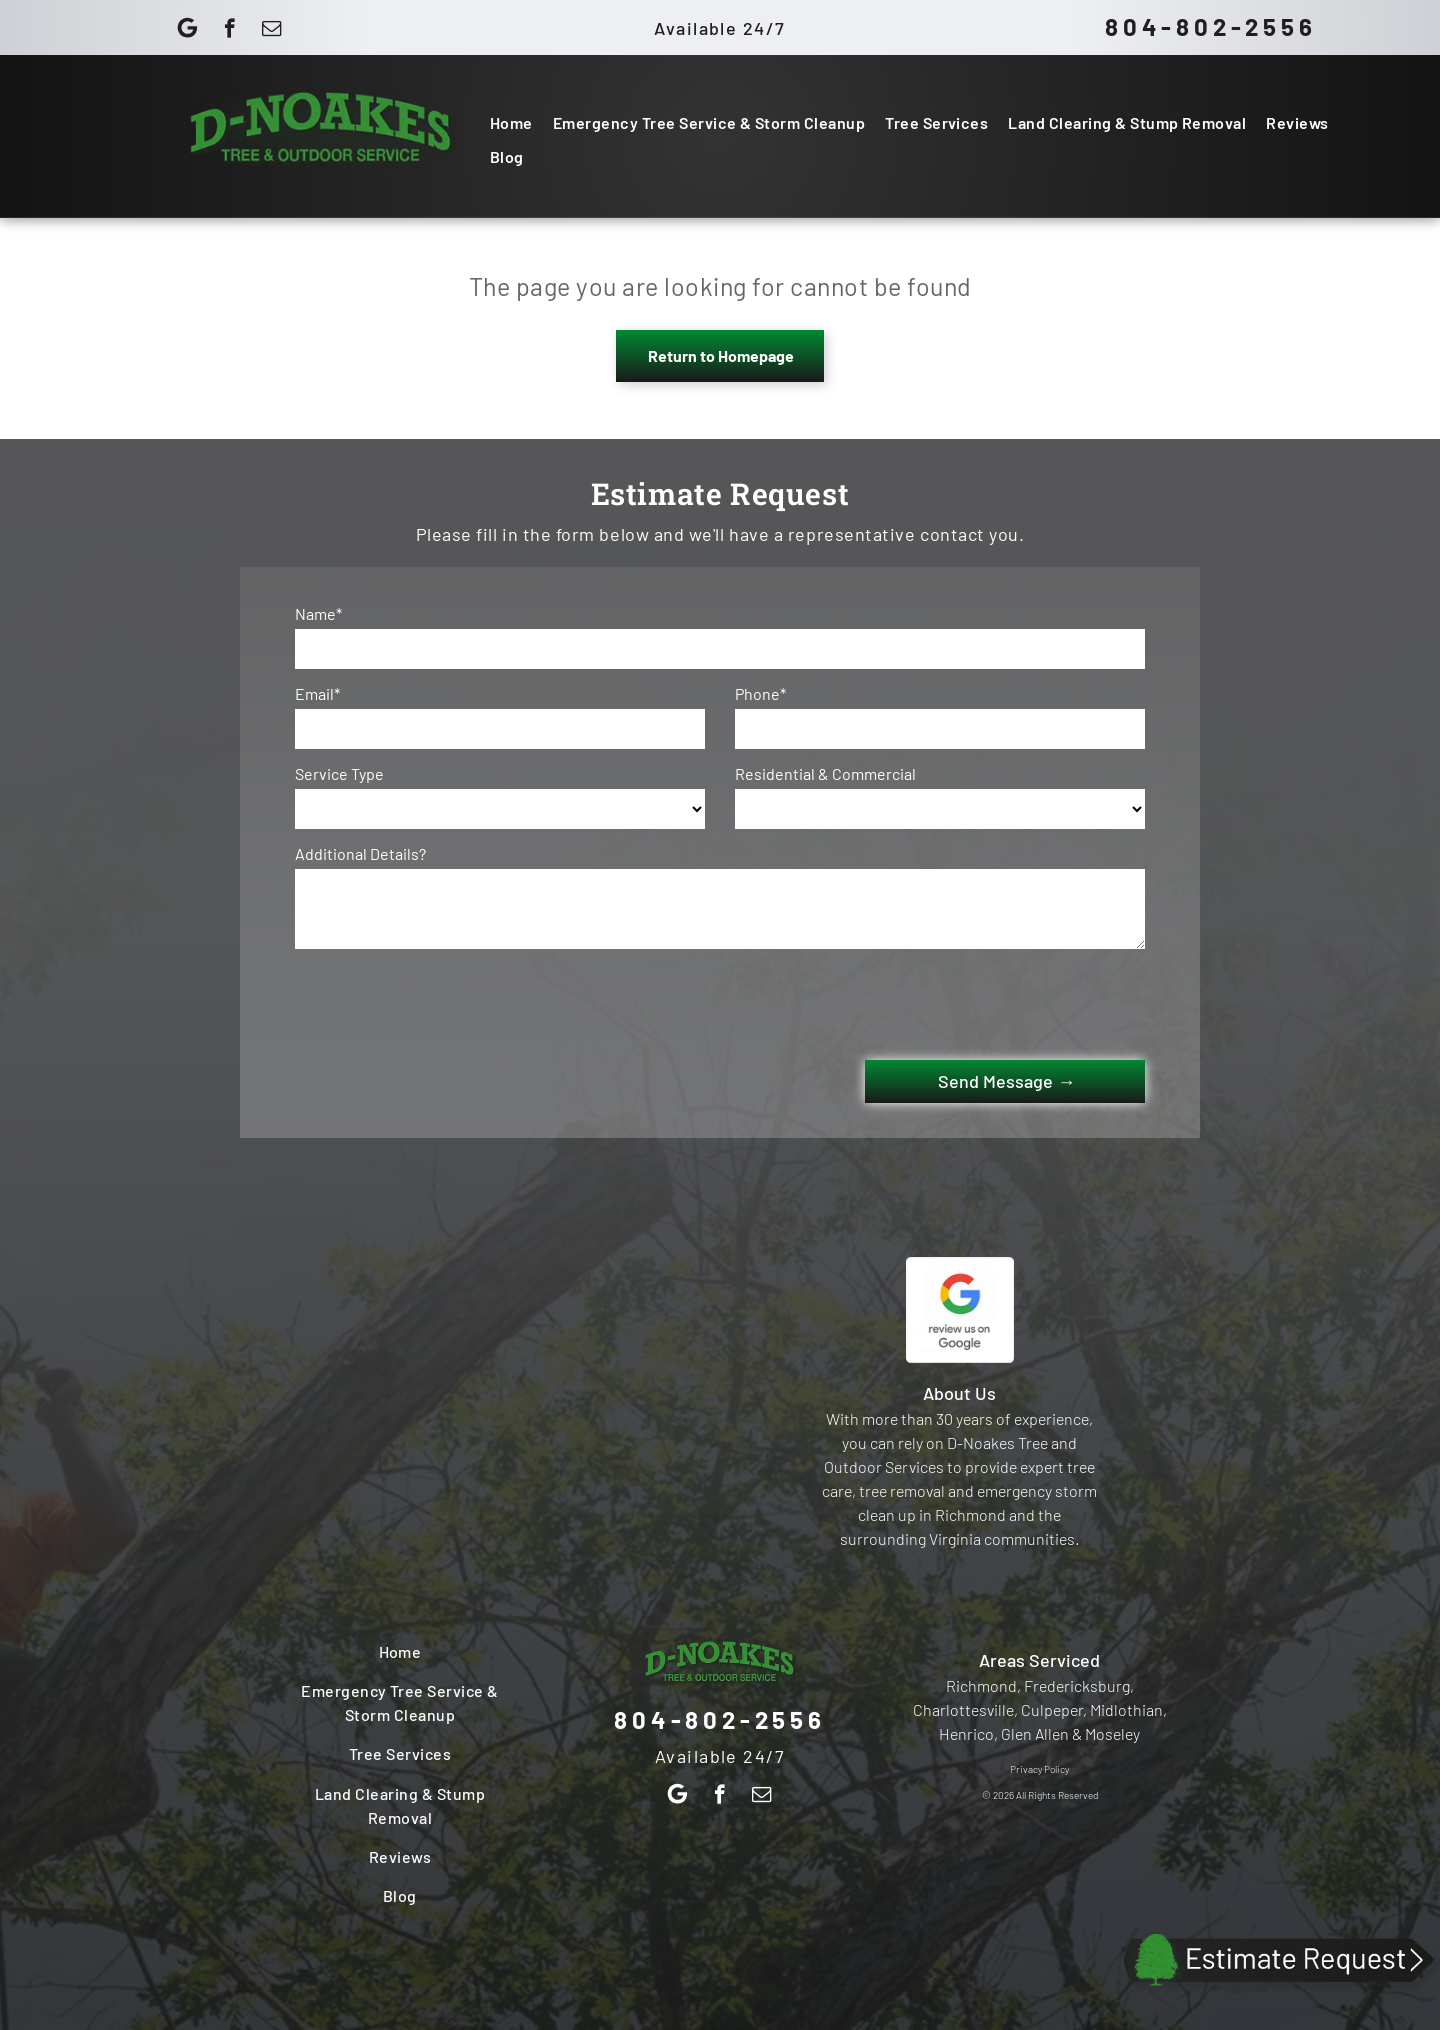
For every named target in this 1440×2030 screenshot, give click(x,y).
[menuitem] (511, 122)
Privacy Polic (1037, 1769)
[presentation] (447, 1001)
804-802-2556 (1211, 26)
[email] (271, 31)
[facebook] (229, 31)
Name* (318, 613)
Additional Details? (360, 853)
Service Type (339, 773)
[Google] (187, 31)
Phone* (760, 693)
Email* (317, 693)
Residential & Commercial (825, 773)
